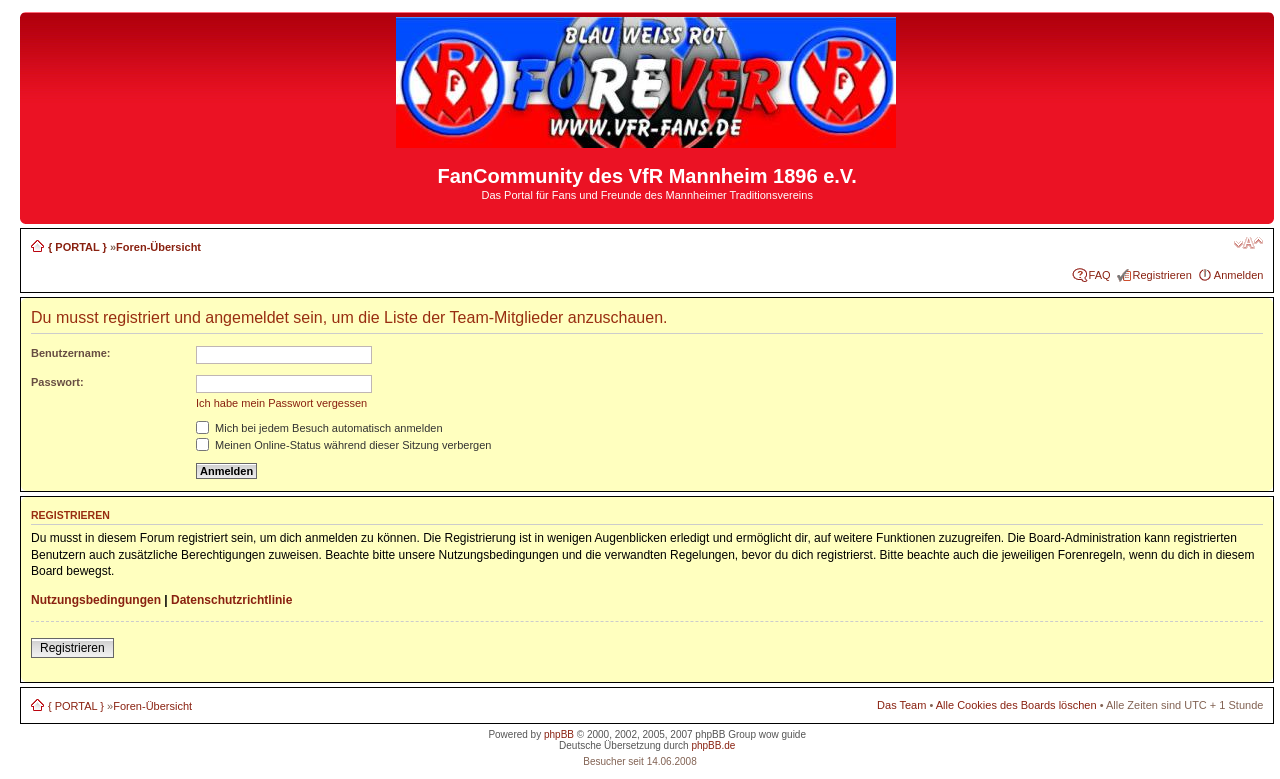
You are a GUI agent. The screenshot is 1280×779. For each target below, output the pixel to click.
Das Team (901, 705)
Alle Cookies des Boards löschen (1016, 705)
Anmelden (1239, 275)
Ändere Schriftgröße (1248, 243)
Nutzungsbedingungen (96, 600)
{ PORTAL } (77, 247)
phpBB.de (713, 745)
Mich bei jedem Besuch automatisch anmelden (319, 428)
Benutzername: (70, 353)
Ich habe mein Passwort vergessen (281, 403)
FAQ (1100, 275)
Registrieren (1162, 275)
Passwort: (57, 382)
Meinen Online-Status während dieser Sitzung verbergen (343, 445)
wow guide (782, 734)
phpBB (559, 734)
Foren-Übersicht (158, 247)
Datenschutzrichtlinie (231, 600)
